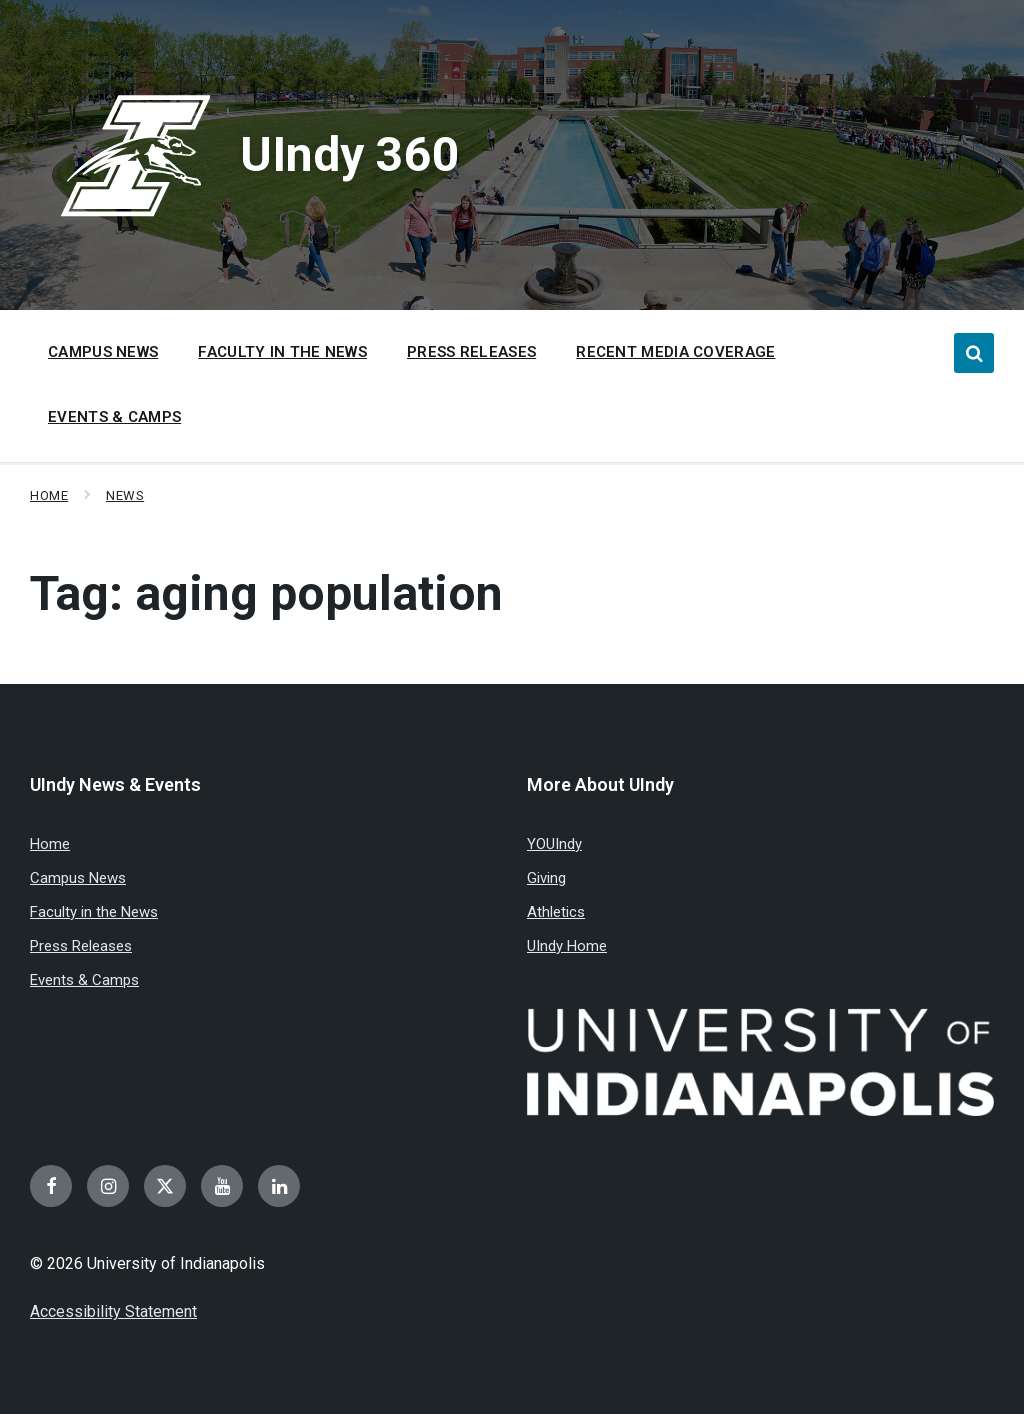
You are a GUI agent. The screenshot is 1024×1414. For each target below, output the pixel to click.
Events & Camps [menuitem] (114, 417)
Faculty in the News (94, 912)
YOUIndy (554, 844)
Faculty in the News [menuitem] (282, 352)
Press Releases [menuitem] (471, 352)
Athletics (556, 912)
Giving (546, 878)
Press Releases (81, 946)
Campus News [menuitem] (103, 352)
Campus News (78, 878)
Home (49, 495)
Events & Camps (84, 980)
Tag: (266, 593)
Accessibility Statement (113, 1311)
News (125, 495)
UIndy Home (567, 946)
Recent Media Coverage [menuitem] (675, 352)
